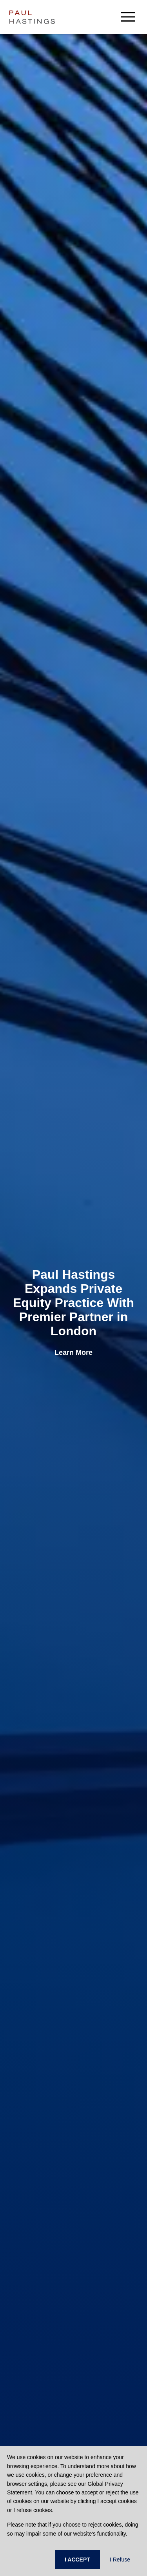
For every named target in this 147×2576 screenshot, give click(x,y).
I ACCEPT (77, 2559)
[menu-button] (128, 16)
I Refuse (120, 2559)
